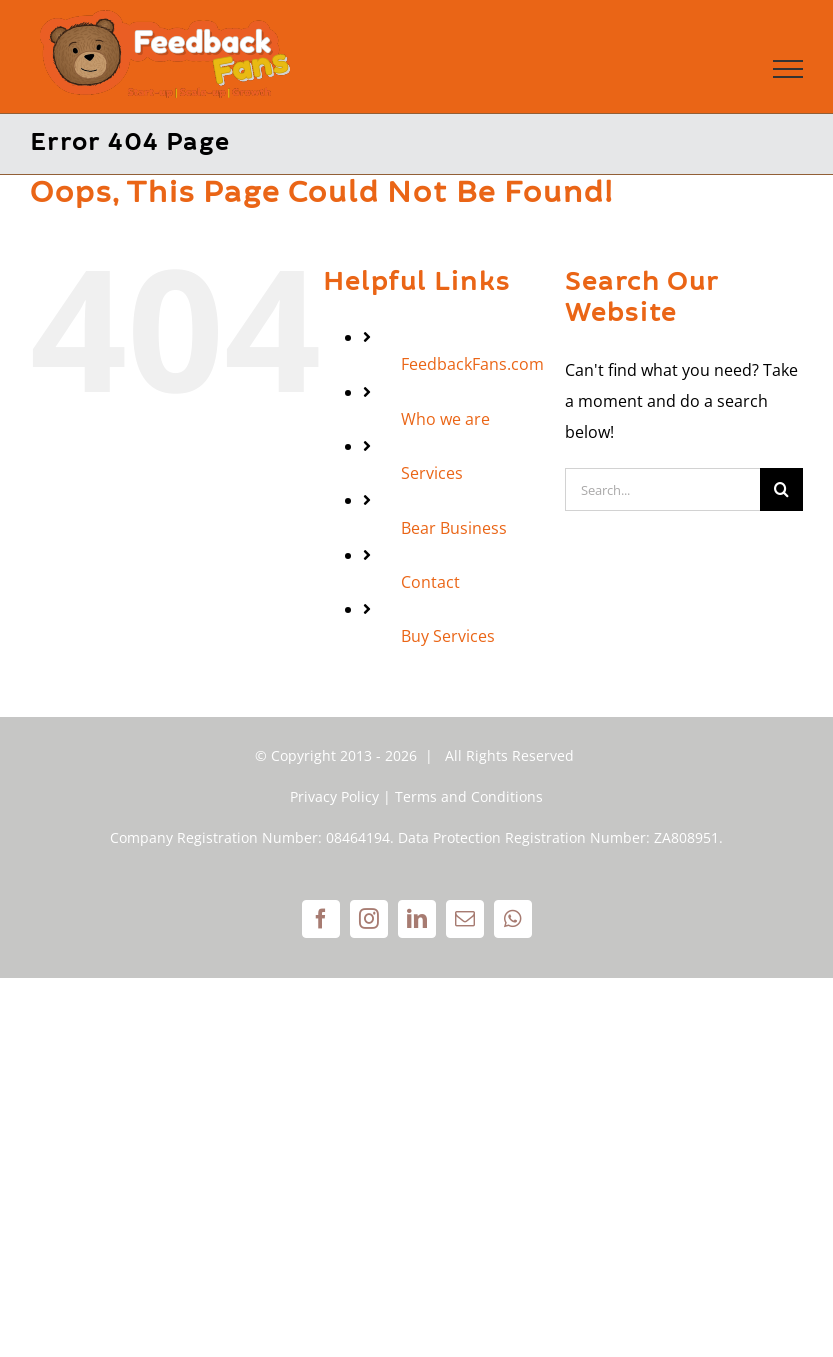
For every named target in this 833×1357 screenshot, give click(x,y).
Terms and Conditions (469, 796)
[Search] (781, 489)
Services (432, 473)
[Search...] (662, 489)
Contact (430, 582)
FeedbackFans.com (472, 364)
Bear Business (454, 528)
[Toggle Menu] (788, 69)
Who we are (445, 419)
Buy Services (448, 636)
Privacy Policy (334, 796)
